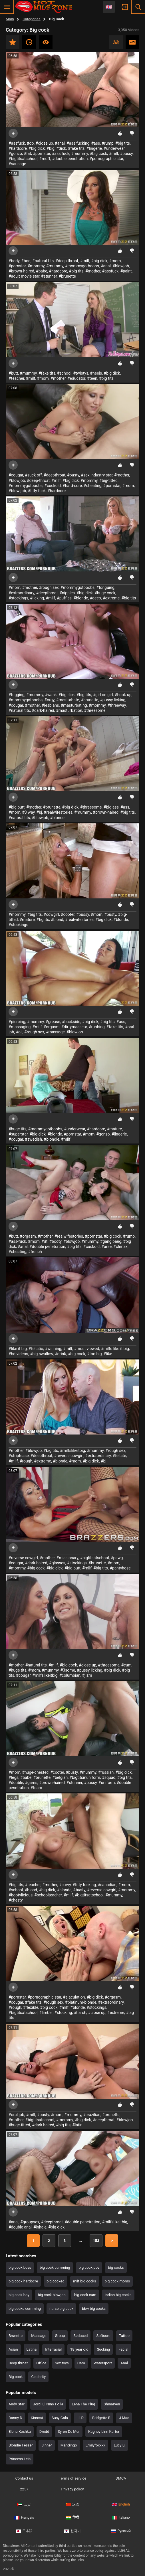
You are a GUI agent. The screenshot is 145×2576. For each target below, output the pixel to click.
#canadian (107, 1884)
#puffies (64, 598)
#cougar (16, 475)
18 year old (79, 2349)
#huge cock (104, 593)
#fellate (119, 1455)
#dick (61, 148)
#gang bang (110, 1241)
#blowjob (120, 266)
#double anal (20, 2227)
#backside (71, 1021)
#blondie (51, 1139)
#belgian (60, 1777)
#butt (13, 373)
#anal (60, 143)
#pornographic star (106, 158)
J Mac (124, 2418)
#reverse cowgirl (69, 1455)
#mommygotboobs (82, 266)
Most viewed (46, 42)
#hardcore (18, 148)
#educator (76, 378)
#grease (53, 1021)
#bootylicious (21, 1895)
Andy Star (17, 2404)
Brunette (16, 2335)
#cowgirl (51, 914)
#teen (92, 378)
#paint (126, 271)
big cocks (116, 2267)
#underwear (114, 148)
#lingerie (94, 148)
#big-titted (108, 480)
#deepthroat (54, 475)
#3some (68, 1670)
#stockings (18, 598)
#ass (95, 143)
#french (35, 1251)
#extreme (111, 598)
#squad (108, 1777)
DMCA (121, 2478)
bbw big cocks (94, 2308)
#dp (30, 143)
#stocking (63, 2012)
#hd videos (18, 1353)
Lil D (80, 2418)
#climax (120, 1246)
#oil (19, 1032)
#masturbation (69, 710)
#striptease (19, 1455)
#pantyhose (120, 1568)
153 (96, 2240)
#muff (44, 158)
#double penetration (70, 158)
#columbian (69, 1675)
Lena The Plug (83, 2404)
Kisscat (37, 2418)
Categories (32, 19)
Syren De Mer (69, 2431)
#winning (53, 1348)
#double (16, 1782)
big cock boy (19, 2295)
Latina (32, 2349)
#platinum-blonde (80, 2002)
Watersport (103, 2363)
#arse (106, 1246)
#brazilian (91, 2114)
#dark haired (43, 2125)
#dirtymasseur (74, 1027)
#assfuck (17, 143)
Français (24, 2518)
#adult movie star (24, 276)
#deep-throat (38, 480)
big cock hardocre (23, 2281)
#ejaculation (74, 1997)
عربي (24, 2504)
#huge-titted (19, 2125)
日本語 (24, 2531)
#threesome (94, 710)
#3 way (28, 812)
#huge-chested (35, 1772)
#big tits (122, 143)
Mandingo (69, 2445)
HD (132, 42)
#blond (57, 919)
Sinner (46, 2445)
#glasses (57, 1563)
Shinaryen (112, 2404)
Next (111, 2240)
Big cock (16, 2377)
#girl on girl (103, 694)
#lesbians (50, 705)
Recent (29, 42)
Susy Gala (60, 2418)
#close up (44, 143)
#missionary (67, 1557)
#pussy (126, 153)
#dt (44, 1241)
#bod (26, 260)
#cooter (67, 914)
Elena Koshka (20, 2431)
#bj (39, 812)
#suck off (33, 475)
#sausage (17, 163)
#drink (60, 1353)
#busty (73, 475)
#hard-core (72, 485)
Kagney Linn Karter (103, 2431)
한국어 (72, 2531)
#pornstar (41, 153)
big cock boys (20, 2267)
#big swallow (41, 1353)
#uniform (106, 1782)
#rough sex (49, 587)
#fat (27, 153)
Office (41, 2363)
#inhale (40, 2227)
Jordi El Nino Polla (48, 2404)
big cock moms (117, 2281)
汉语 (72, 2504)
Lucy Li (119, 2445)
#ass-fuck (17, 1241)
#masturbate (67, 700)
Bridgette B (101, 2418)
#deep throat (66, 260)
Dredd (44, 2431)
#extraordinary (21, 593)
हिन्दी (72, 2518)
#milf (113, 153)
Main (10, 19)
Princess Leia (20, 2459)
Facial (123, 2349)
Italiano (121, 2518)
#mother (92, 271)
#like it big (18, 1348)
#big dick (37, 148)
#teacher (16, 378)
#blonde (80, 598)
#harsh (80, 2012)
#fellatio (36, 1348)
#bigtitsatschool (23, 158)
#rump (107, 143)
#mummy (79, 153)
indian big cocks (118, 2295)
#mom (115, 260)
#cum (126, 1665)
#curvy (65, 1884)
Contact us (24, 2478)
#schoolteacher (48, 1895)
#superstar (18, 1134)
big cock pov (89, 2267)
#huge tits (18, 1129)
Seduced (80, 2335)
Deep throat (18, 2363)
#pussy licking (112, 700)
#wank (51, 694)
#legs (14, 1777)
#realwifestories (58, 812)
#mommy (36, 266)
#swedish (33, 1139)
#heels (96, 373)
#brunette (67, 276)
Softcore (103, 2335)
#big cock (98, 153)
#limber (46, 2012)
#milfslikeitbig (72, 1450)
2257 (24, 2489)
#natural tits (43, 260)
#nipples (67, 593)
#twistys (80, 373)
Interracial (53, 2349)
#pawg (117, 1557)
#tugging (17, 694)
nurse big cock (61, 2308)
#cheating (92, 485)
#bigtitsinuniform (84, 1777)
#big (51, 148)
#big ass (111, 807)
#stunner (49, 276)
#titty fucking (84, 1884)
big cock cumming (55, 2267)
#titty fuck (37, 490)
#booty (55, 1241)
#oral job (16, 2114)
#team (36, 1787)
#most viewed (86, 1348)
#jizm (87, 1675)
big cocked (56, 2281)
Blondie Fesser (21, 2445)
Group (60, 2335)
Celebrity (38, 2377)
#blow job (17, 490)
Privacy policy (72, 2489)
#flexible (30, 2007)
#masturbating (74, 705)
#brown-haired (21, 271)
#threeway (116, 705)
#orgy (50, 700)
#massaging (20, 1027)
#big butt (17, 807)
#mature (27, 919)
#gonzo (15, 153)
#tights (43, 919)
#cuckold (53, 485)
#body (14, 260)
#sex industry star (96, 475)
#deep (95, 598)
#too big (94, 1353)
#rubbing (97, 1027)
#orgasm (51, 1027)
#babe (41, 271)
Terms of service (72, 2478)
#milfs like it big (115, 1348)
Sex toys (62, 2363)
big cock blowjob (52, 2295)
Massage (38, 2335)
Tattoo (124, 2335)
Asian (13, 2349)
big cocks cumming (25, 2308)
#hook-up (123, 694)
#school (64, 373)
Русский (121, 2531)
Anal (124, 2363)
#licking (37, 598)
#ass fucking (78, 143)
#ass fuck (60, 153)
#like (108, 1353)
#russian (106, 1772)
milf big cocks (84, 2281)
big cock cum (85, 2295)
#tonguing (105, 587)
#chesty (16, 1900)
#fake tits (76, 148)
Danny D (15, 2418)
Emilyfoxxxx (95, 2445)
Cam (81, 2363)
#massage (55, 1032)
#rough (26, 1461)
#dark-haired (43, 710)
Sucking (103, 2349)
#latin (77, 2125)
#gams (31, 1782)
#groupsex (29, 2222)
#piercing (17, 1021)
